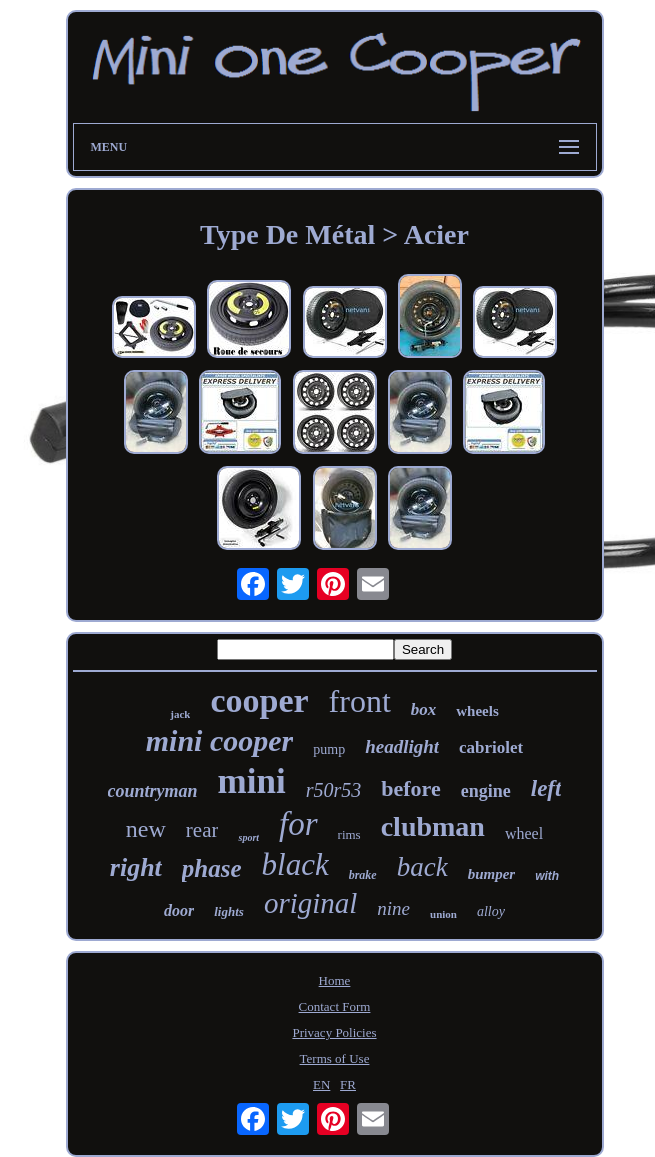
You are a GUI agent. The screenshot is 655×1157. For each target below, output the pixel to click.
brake (363, 875)
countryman (153, 791)
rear (202, 830)
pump (329, 749)
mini (252, 781)
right (136, 867)
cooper (259, 700)
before (410, 788)
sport (248, 837)
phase (212, 868)
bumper (492, 874)
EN (321, 1084)
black (295, 864)
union (443, 914)
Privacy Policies (334, 1032)
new (146, 829)
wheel (524, 833)
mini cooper (220, 740)
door (179, 910)
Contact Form (335, 1006)
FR (348, 1084)
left (546, 788)
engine (486, 791)
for (298, 824)
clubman (433, 826)
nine (393, 908)
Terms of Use (335, 1058)
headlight (402, 746)
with (547, 876)
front (360, 701)
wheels (477, 711)
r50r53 (334, 790)
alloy (491, 911)
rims (349, 834)
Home (335, 980)
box (424, 709)
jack (180, 714)
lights (229, 911)
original (310, 903)
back (422, 867)
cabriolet (491, 747)
